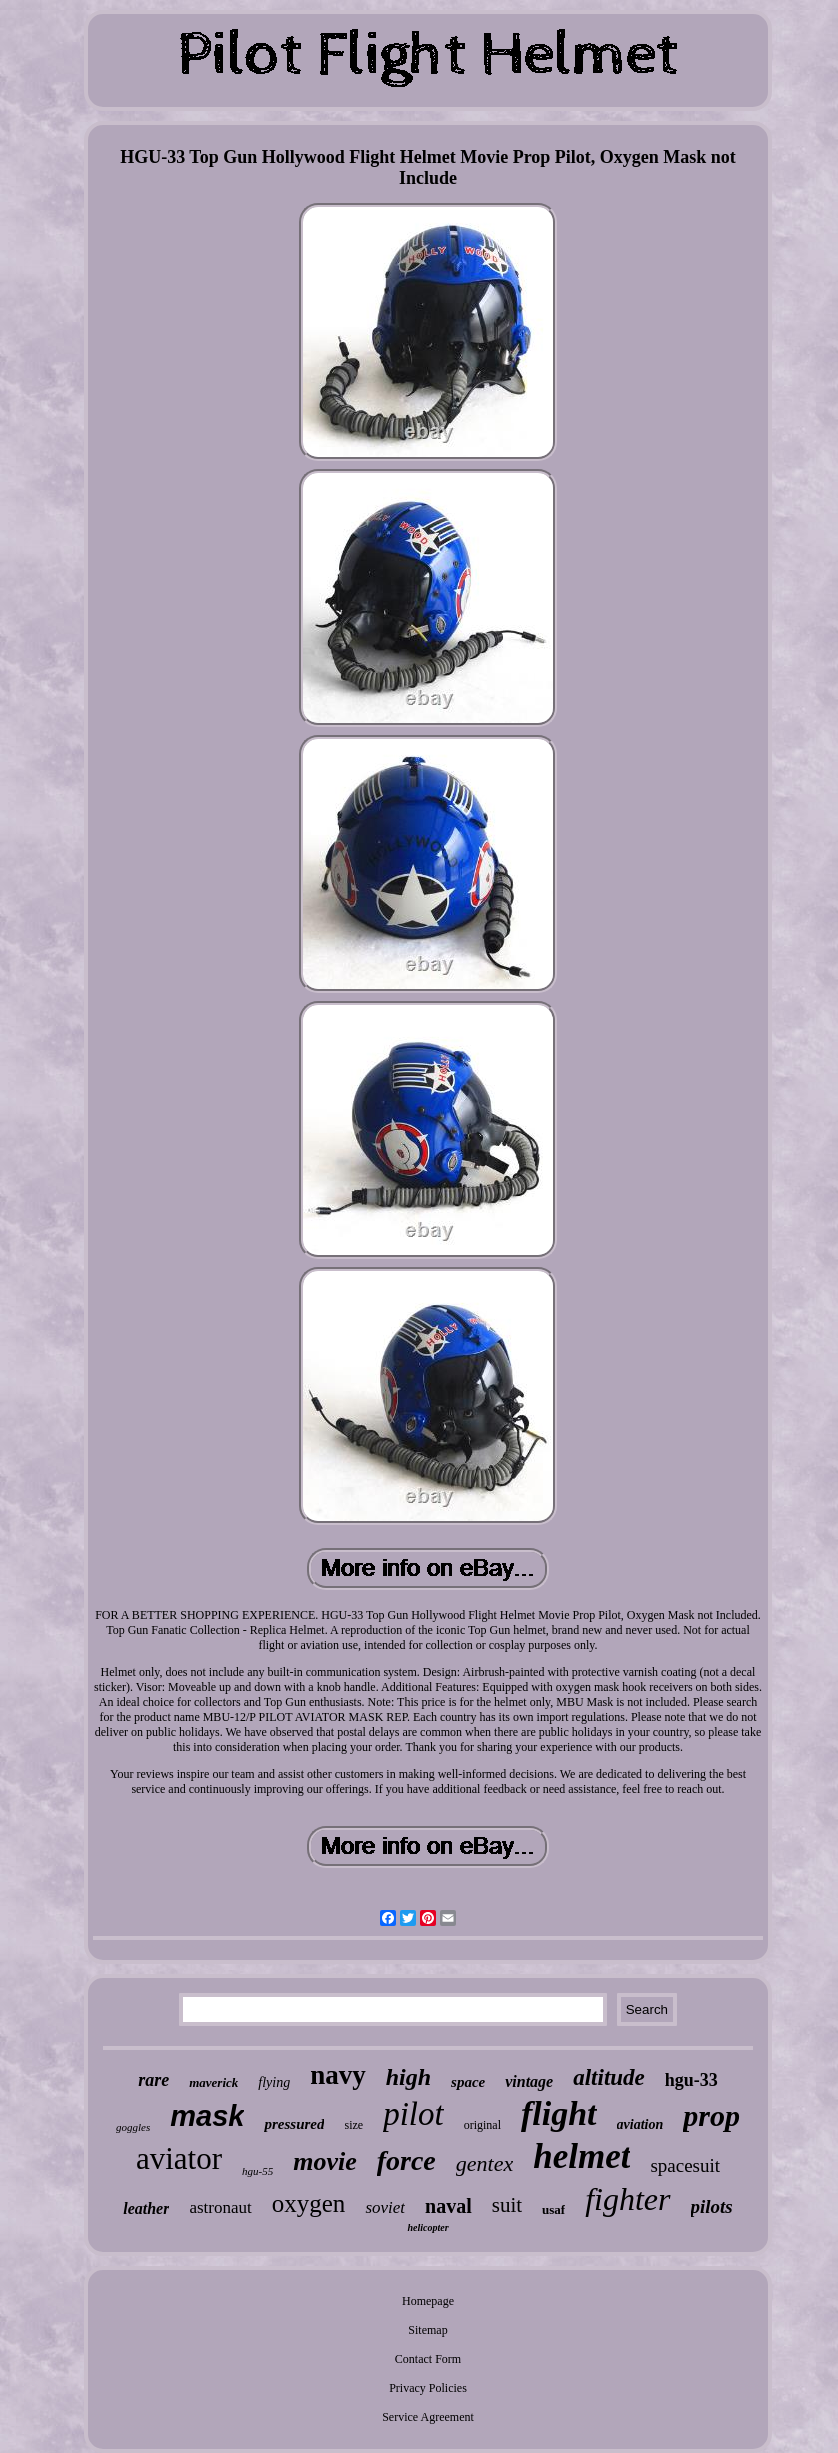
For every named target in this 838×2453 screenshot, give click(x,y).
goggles (133, 2127)
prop (711, 2115)
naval (448, 2206)
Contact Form (428, 2359)
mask (207, 2116)
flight (559, 2113)
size (353, 2125)
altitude (609, 2077)
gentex (484, 2163)
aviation (640, 2124)
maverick (213, 2082)
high (408, 2077)
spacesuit (685, 2165)
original (482, 2125)
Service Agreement (428, 2417)
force (406, 2160)
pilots (712, 2206)
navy (338, 2075)
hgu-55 (257, 2171)
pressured (294, 2124)
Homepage (428, 2301)
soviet (385, 2207)
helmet (581, 2156)
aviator (179, 2158)
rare (153, 2080)
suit (507, 2205)
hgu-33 (691, 2080)
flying (274, 2082)
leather (146, 2208)
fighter (627, 2199)
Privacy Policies (428, 2388)
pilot (413, 2114)
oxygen (309, 2203)
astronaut (220, 2207)
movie (325, 2161)
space (468, 2082)
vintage (529, 2081)
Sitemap (427, 2330)
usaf (553, 2209)
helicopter (427, 2227)
